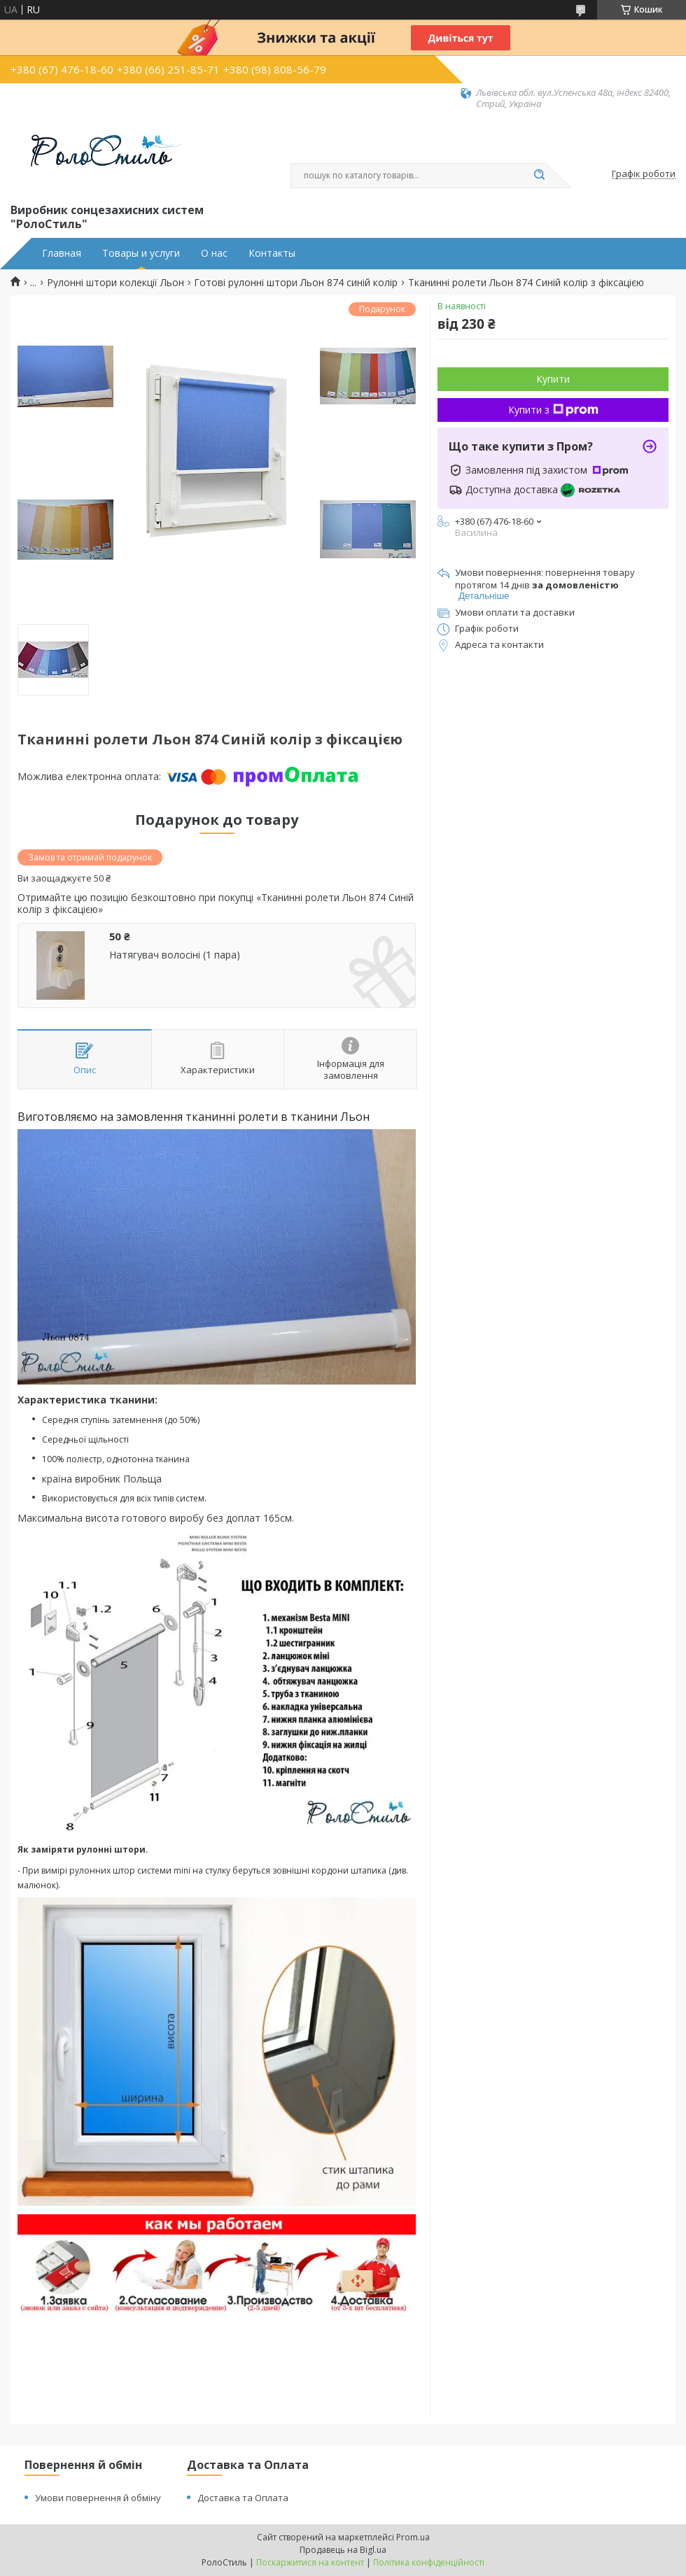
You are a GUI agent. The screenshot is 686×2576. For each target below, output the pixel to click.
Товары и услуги (141, 253)
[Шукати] (539, 175)
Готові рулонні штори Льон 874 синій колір (296, 282)
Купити (553, 378)
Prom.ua (413, 2537)
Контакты (271, 253)
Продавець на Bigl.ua (343, 2550)
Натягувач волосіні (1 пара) (174, 955)
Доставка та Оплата (242, 2497)
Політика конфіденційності (428, 2562)
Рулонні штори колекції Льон (115, 282)
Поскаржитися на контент (310, 2562)
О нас (214, 253)
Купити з (553, 409)
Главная (61, 253)
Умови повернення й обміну (98, 2497)
